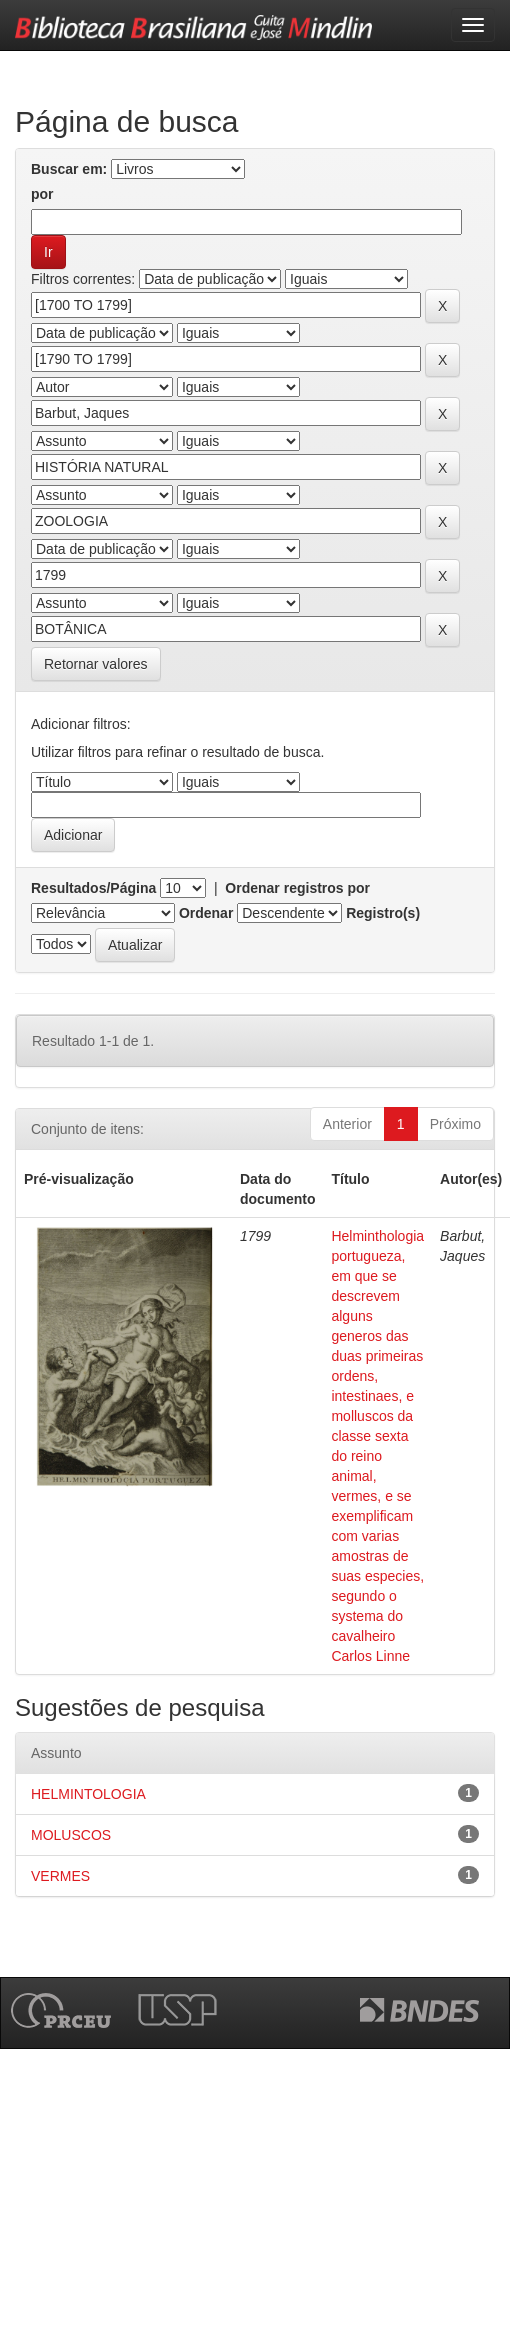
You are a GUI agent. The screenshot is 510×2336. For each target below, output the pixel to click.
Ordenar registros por (297, 888)
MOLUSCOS (71, 1835)
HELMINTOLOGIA (88, 1794)
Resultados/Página (93, 888)
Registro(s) (383, 913)
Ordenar (206, 913)
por (42, 194)
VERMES (60, 1876)
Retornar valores (96, 664)
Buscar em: (69, 169)
